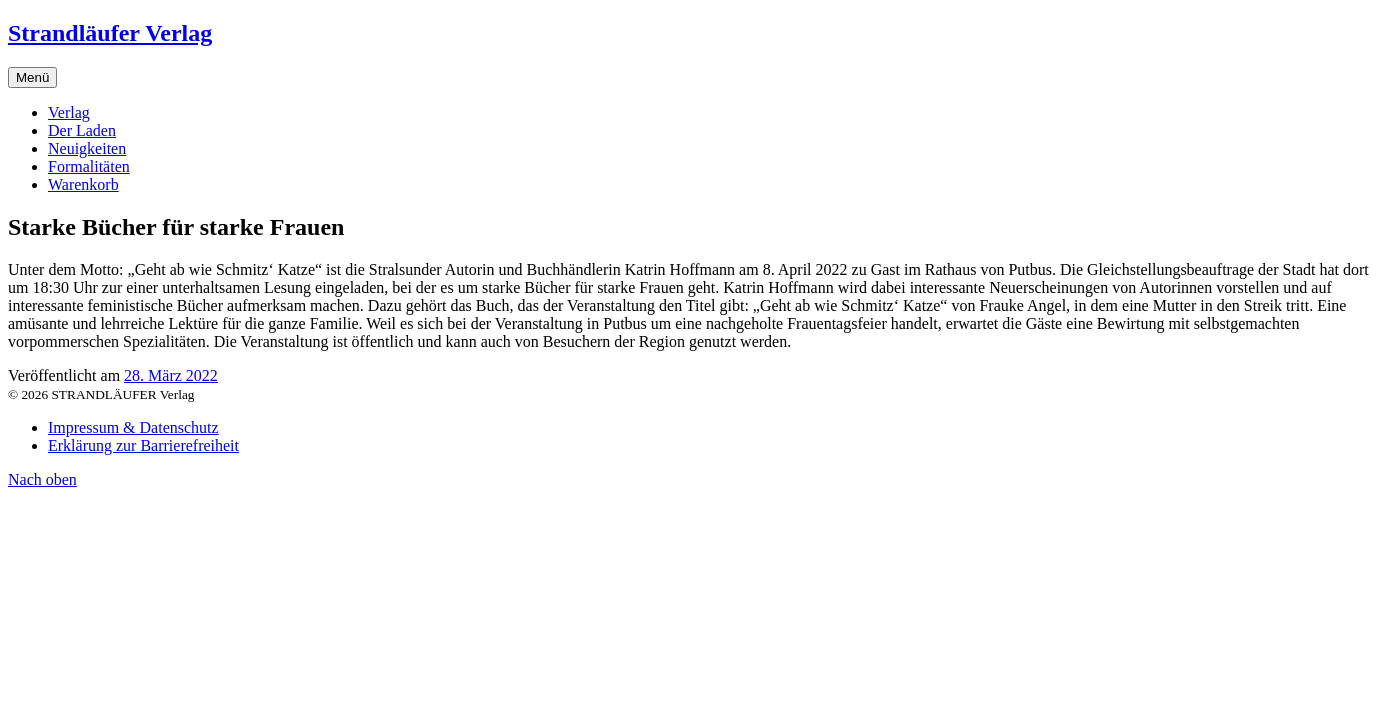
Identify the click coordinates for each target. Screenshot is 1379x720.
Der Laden (82, 130)
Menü (32, 77)
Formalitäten (89, 166)
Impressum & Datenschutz (133, 427)
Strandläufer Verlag (110, 33)
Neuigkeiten (87, 148)
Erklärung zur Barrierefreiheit (143, 445)
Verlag (69, 112)
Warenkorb (83, 184)
